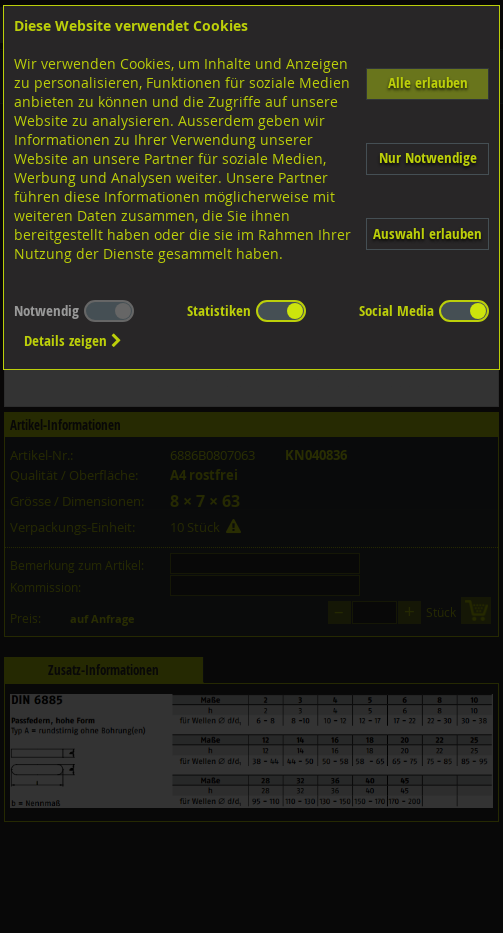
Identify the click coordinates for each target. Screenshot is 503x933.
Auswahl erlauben (427, 233)
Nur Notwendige (428, 157)
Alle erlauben (428, 82)
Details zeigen (73, 340)
